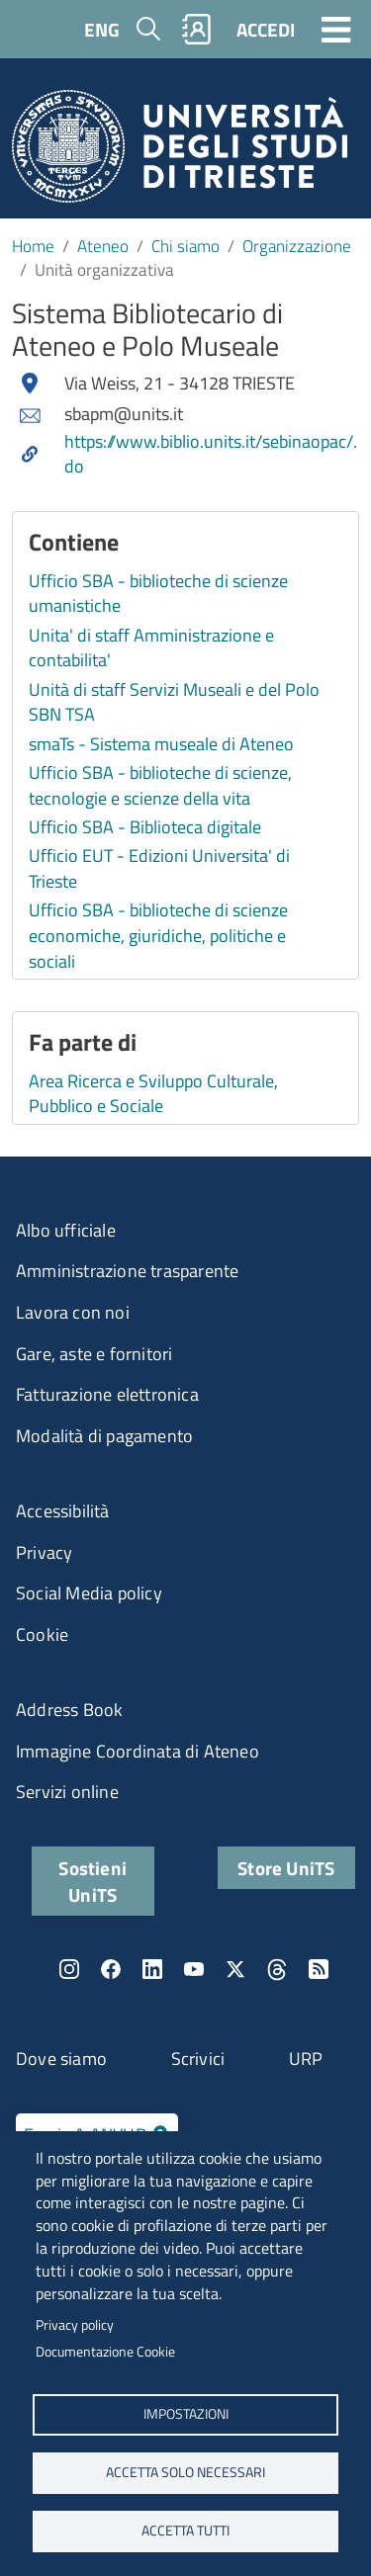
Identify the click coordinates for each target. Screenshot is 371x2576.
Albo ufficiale (66, 1230)
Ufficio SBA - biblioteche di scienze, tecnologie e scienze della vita (160, 785)
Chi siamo (185, 245)
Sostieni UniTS (92, 1881)
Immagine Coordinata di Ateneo (137, 1751)
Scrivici (198, 2058)
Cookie (42, 1634)
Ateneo (103, 245)
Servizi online (67, 1791)
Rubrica (197, 29)
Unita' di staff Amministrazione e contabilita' (151, 648)
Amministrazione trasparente (127, 1270)
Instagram (69, 1969)
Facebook (111, 1969)
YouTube (194, 1969)
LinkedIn (152, 1969)
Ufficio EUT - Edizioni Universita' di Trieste (159, 868)
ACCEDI (265, 29)
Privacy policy (75, 2325)
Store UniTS (285, 1867)
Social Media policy (89, 1593)
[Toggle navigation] (336, 28)
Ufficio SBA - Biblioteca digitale (145, 827)
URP (306, 2058)
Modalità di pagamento (104, 1435)
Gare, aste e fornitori (94, 1353)
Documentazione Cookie (105, 2351)
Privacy (44, 1552)
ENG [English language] (102, 29)
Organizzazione (296, 245)
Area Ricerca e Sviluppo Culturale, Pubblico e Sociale (153, 1094)
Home (33, 245)
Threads (277, 1969)
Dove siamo (61, 2058)
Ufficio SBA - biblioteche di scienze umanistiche (158, 593)
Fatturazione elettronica (107, 1394)
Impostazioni (186, 2414)
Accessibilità (63, 1511)
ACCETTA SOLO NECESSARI (185, 2472)
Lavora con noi (73, 1312)
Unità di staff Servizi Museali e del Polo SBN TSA (174, 702)
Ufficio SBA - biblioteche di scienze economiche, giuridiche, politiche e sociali (158, 935)
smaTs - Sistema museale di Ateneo (161, 743)
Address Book (69, 1709)
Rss (318, 1969)
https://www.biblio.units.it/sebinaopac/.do (210, 454)
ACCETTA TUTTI (185, 2530)
